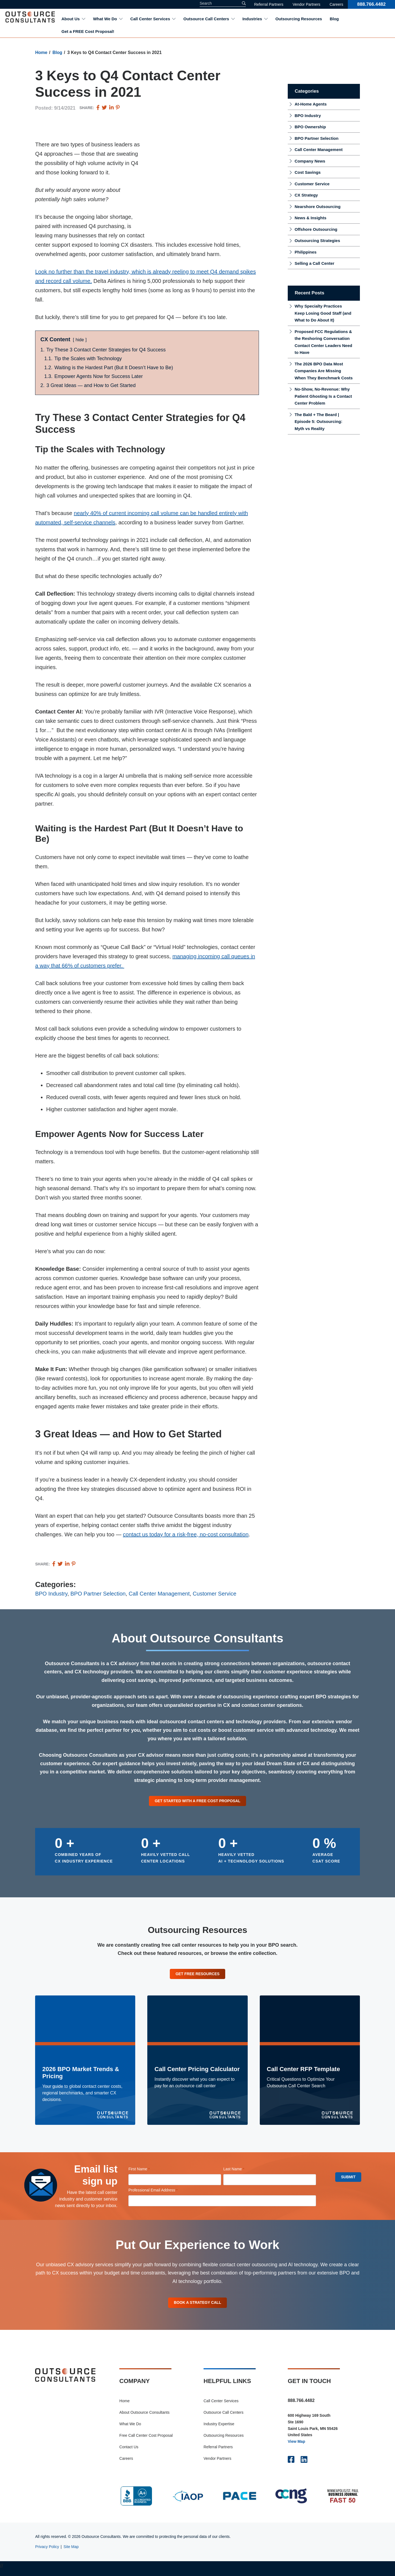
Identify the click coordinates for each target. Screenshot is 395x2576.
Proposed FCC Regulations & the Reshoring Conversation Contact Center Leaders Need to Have (323, 342)
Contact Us (128, 2452)
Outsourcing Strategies (317, 240)
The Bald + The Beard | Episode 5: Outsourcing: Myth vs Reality (318, 421)
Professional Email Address (160, 2193)
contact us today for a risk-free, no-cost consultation (186, 1534)
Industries (252, 18)
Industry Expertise (219, 2429)
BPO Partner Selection (98, 1594)
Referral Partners (268, 4)
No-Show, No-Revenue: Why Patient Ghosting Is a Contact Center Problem (323, 396)
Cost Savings (308, 172)
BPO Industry (51, 1594)
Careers (336, 4)
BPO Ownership (310, 126)
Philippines (306, 252)
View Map (296, 2447)
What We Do (105, 18)
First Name (146, 2172)
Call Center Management (159, 1594)
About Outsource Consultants (144, 2418)
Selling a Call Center (314, 263)
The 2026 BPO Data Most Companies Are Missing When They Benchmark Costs (324, 371)
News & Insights (310, 217)
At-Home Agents (311, 104)
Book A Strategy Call (197, 2306)
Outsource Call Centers (206, 18)
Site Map (71, 2552)
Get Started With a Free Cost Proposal (197, 1801)
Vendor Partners (306, 4)
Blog (334, 18)
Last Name (241, 2172)
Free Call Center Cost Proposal (146, 2441)
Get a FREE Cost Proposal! (87, 31)
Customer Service (214, 1594)
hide (80, 339)
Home (41, 52)
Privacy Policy (47, 2552)
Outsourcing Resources (298, 18)
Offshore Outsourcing (316, 229)
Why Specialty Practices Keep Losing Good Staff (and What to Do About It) (323, 313)
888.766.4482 (371, 4)
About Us (70, 18)
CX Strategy (306, 195)
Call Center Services (150, 18)
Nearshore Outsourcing (318, 206)
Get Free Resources (197, 1976)
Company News (310, 161)
